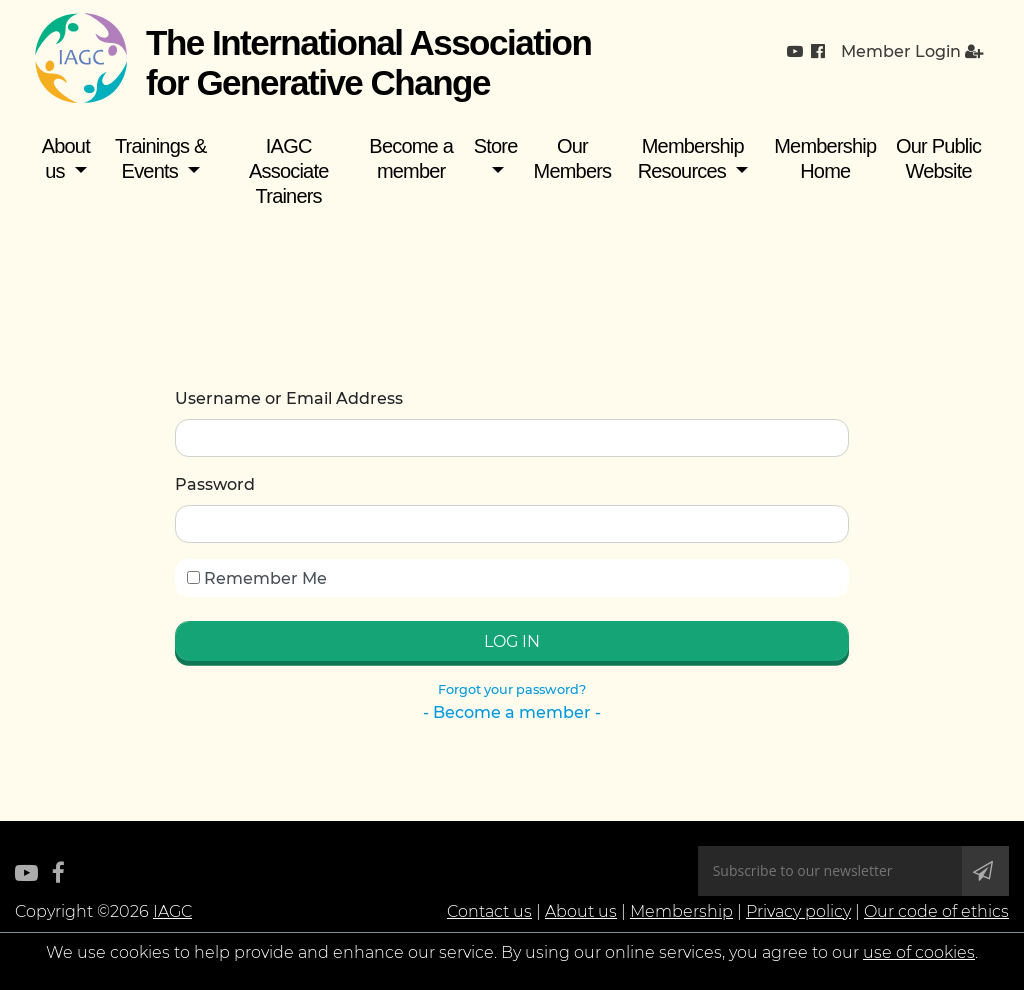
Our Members (573, 158)
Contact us (489, 911)
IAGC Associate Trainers (289, 171)
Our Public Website (938, 158)
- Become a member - (512, 712)
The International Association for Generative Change (368, 62)
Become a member (411, 158)
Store (496, 146)
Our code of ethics (936, 911)
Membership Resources (691, 158)
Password (215, 484)
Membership (681, 911)
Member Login (912, 51)
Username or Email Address (289, 398)
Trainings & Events (161, 158)
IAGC (172, 911)
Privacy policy (798, 911)
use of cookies (919, 952)
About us (66, 158)
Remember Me (257, 578)
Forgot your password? (512, 689)
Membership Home (825, 158)
